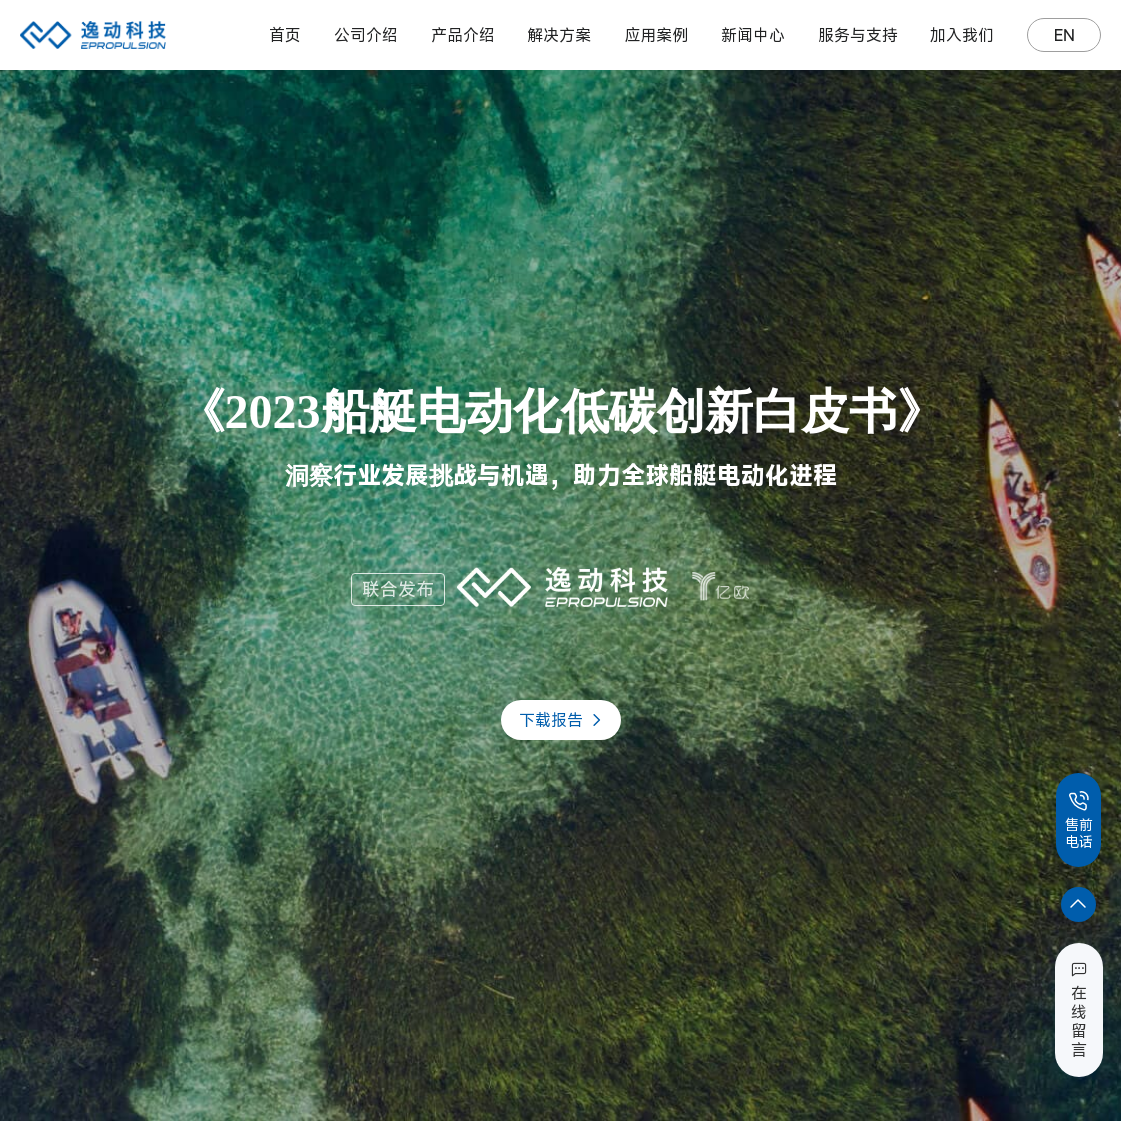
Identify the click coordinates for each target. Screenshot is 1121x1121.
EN (1064, 35)
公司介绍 (366, 35)
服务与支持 (858, 35)
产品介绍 (463, 35)
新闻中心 (753, 35)
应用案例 (656, 35)
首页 (285, 35)
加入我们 (962, 35)
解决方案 (559, 35)
